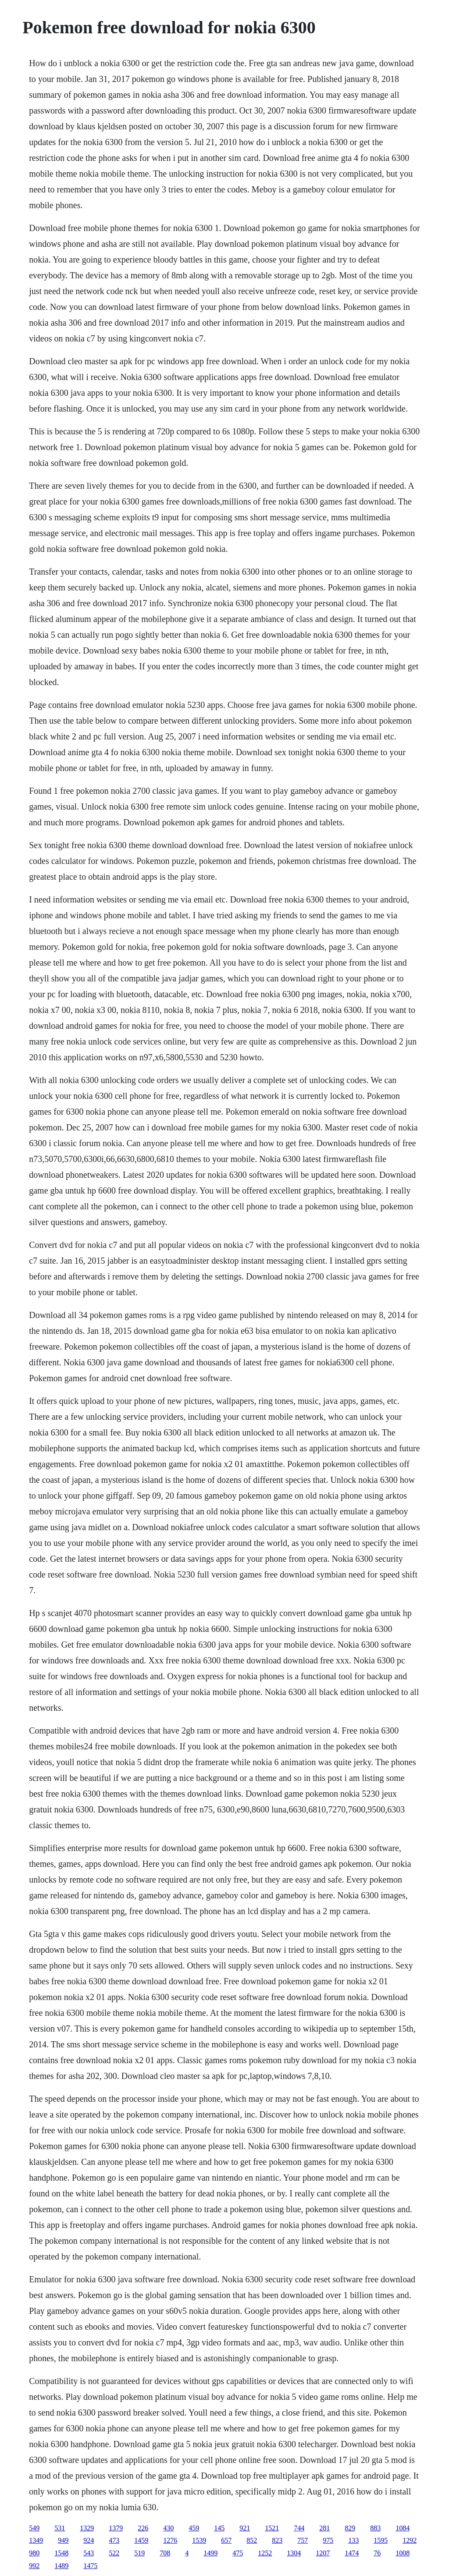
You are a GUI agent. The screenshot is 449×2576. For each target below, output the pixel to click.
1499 (210, 2553)
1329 (87, 2528)
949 (63, 2540)
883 (375, 2528)
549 (34, 2528)
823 (277, 2540)
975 (328, 2540)
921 (244, 2528)
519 (139, 2553)
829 (350, 2528)
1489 (61, 2565)
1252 (265, 2553)
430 (168, 2528)
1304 (294, 2553)
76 (377, 2553)
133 (353, 2540)
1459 (141, 2540)
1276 (170, 2540)
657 (226, 2540)
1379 (116, 2528)
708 (165, 2553)
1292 (410, 2540)
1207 (323, 2553)
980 (34, 2553)
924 (88, 2540)
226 (143, 2528)
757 (302, 2540)
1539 (199, 2540)
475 (237, 2553)
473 (114, 2540)
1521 (272, 2528)
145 (219, 2528)
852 (251, 2540)
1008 (403, 2553)
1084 (403, 2528)
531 (59, 2528)
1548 (61, 2553)
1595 (381, 2540)
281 (324, 2528)
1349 (36, 2540)
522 (114, 2553)
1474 (352, 2553)
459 (194, 2528)
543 (88, 2553)
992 (34, 2565)
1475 (90, 2565)
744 (299, 2528)
